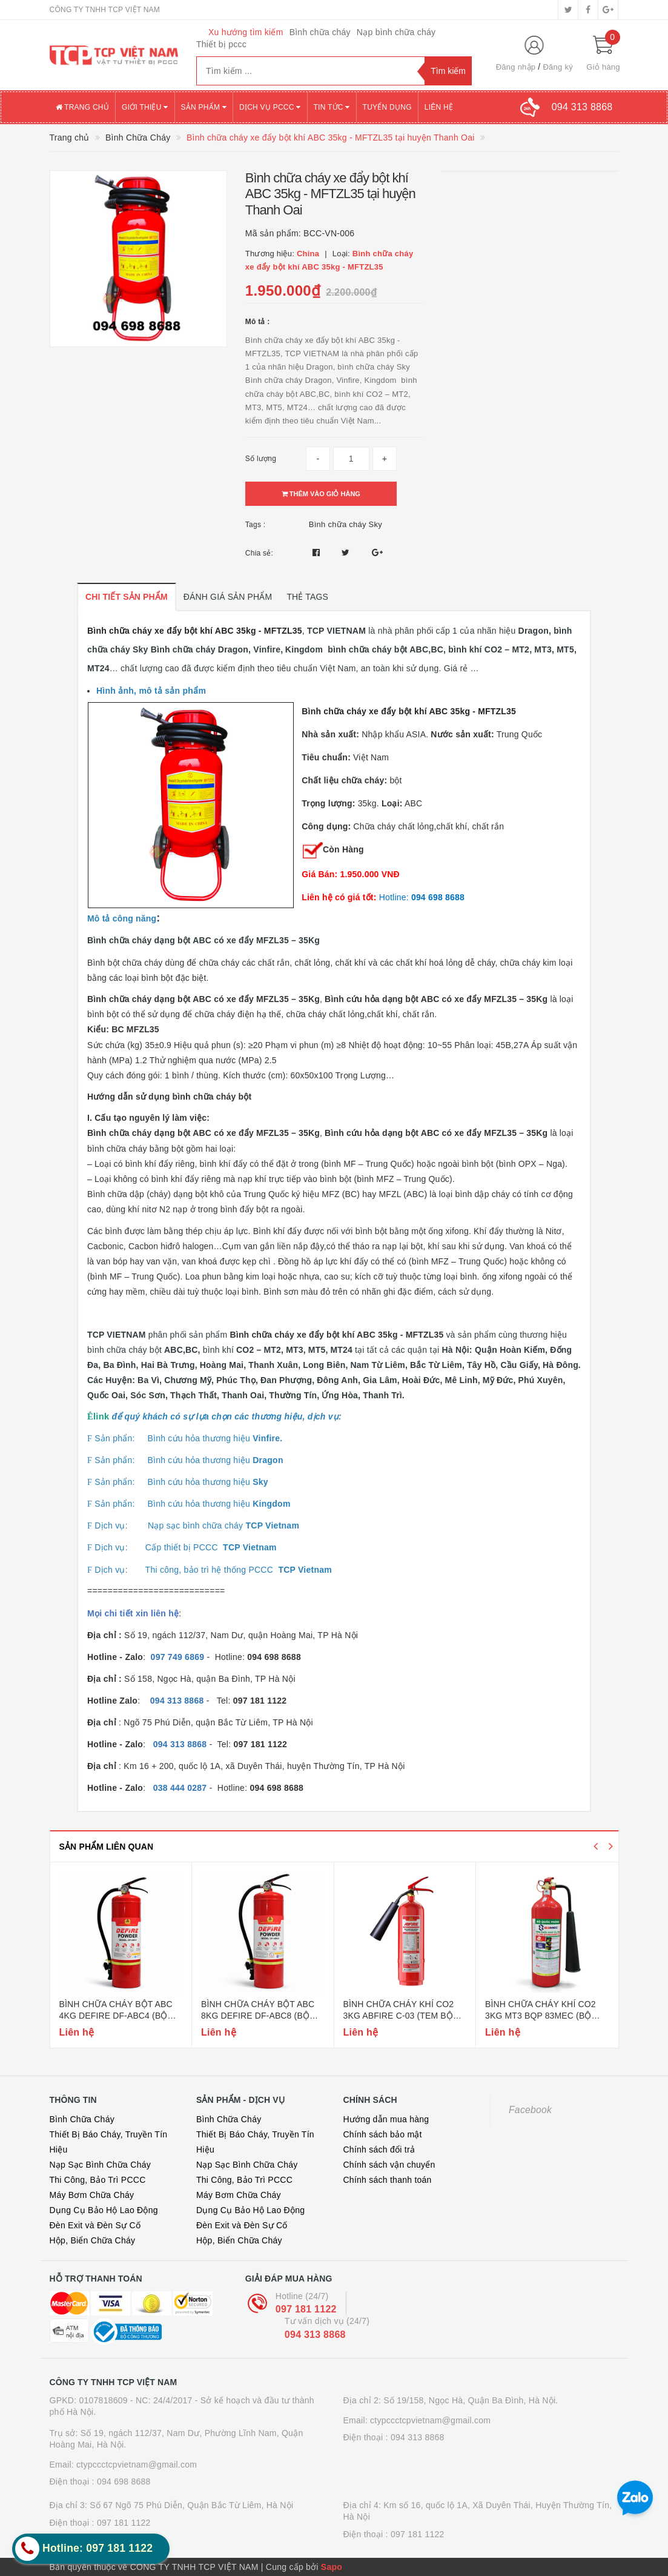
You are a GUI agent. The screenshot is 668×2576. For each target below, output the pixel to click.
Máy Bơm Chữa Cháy (92, 2195)
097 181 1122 (306, 2309)
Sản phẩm (204, 107)
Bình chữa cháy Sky (345, 524)
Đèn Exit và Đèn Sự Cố (95, 2225)
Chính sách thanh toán (387, 2180)
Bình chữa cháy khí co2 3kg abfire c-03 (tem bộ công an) (398, 2016)
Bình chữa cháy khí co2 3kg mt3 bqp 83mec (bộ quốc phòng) (540, 2016)
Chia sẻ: (259, 553)
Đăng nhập (516, 66)
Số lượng (260, 458)
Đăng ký (557, 66)
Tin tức (332, 107)
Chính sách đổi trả (379, 2149)
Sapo (331, 2567)
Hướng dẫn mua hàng (386, 2119)
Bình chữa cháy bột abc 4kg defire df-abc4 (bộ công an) (116, 2016)
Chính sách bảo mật (382, 2134)
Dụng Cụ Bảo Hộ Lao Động (104, 2210)
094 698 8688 (124, 2481)
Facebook (530, 2110)
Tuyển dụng (387, 107)
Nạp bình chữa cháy (396, 32)
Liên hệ (439, 107)
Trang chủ (83, 107)
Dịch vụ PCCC (270, 107)
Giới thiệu (145, 107)
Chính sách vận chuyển (389, 2164)
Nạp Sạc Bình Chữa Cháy (100, 2164)
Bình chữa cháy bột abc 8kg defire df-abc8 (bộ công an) (257, 2016)
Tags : (255, 524)
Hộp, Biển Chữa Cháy (93, 2240)
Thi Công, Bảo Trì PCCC (98, 2180)
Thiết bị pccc (221, 44)
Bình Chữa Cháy (82, 2119)
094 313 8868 (315, 2334)
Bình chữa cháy (320, 32)
